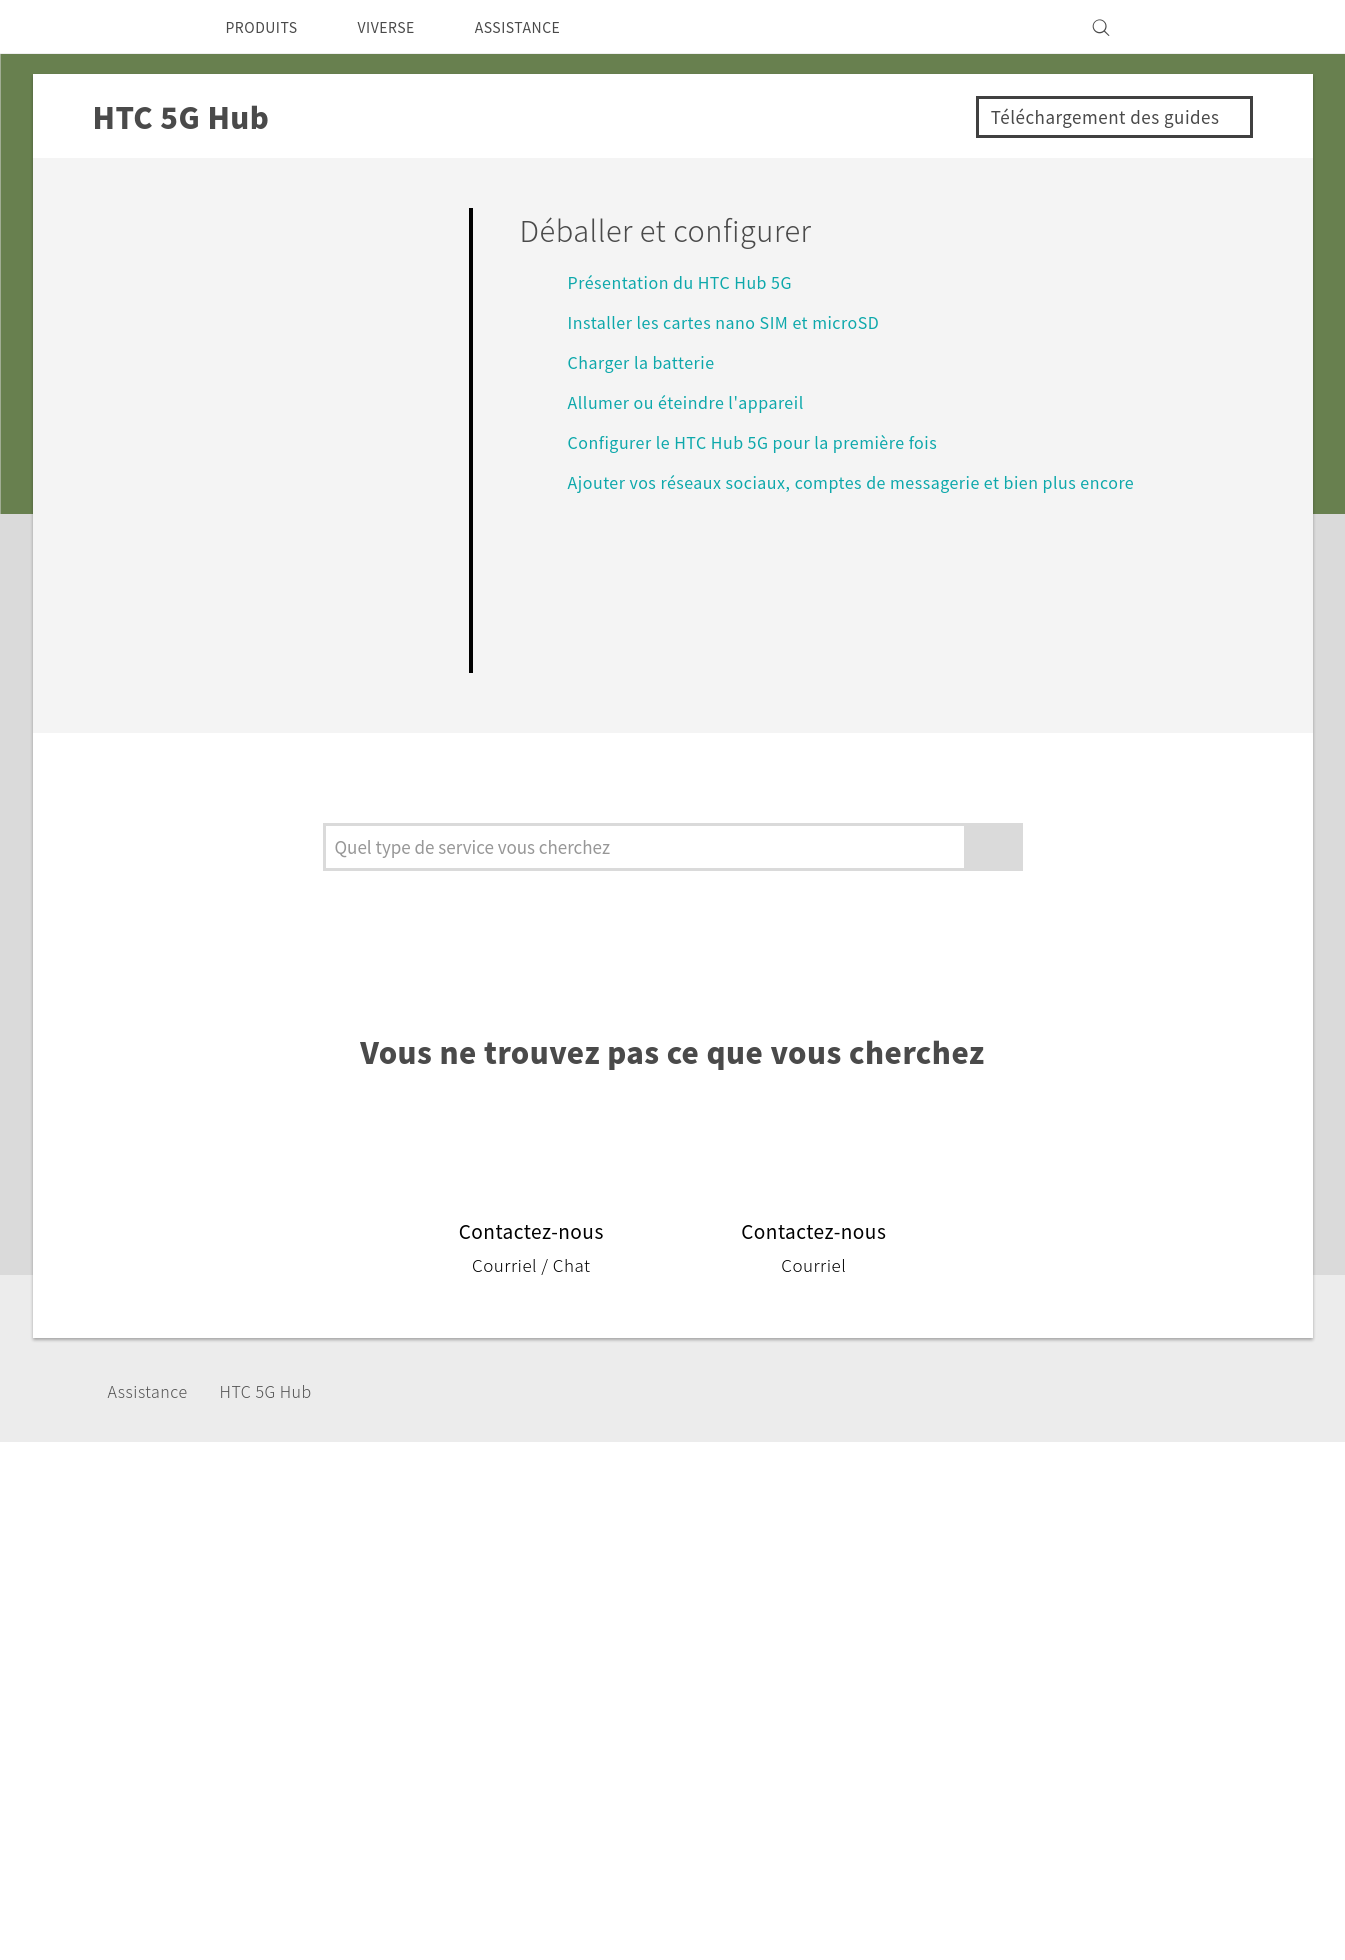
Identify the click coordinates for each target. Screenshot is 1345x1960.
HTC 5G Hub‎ (285, 1390)
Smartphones (527, 1584)
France (172, 1630)
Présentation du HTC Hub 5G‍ (692, 281)
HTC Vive (672, 1584)
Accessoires (521, 1665)
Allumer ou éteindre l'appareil (696, 401)
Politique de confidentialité (1083, 1665)
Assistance (154, 1390)
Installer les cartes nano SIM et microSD (736, 321)
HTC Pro (669, 1638)
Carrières (1016, 1719)
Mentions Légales (1161, 1860)
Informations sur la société (1082, 1611)
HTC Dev (671, 1611)
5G (486, 1611)
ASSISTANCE (545, 27)
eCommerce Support (845, 1611)
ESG (999, 1584)
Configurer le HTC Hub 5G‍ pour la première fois (770, 441)
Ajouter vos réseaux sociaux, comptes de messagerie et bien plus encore (874, 481)
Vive (493, 1638)
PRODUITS (267, 27)
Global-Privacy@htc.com (1132, 1909)
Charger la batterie (649, 361)
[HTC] (142, 27)
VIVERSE (403, 27)
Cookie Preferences (1056, 1692)
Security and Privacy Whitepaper (1105, 1746)
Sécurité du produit (1055, 1638)
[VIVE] (1201, 27)
